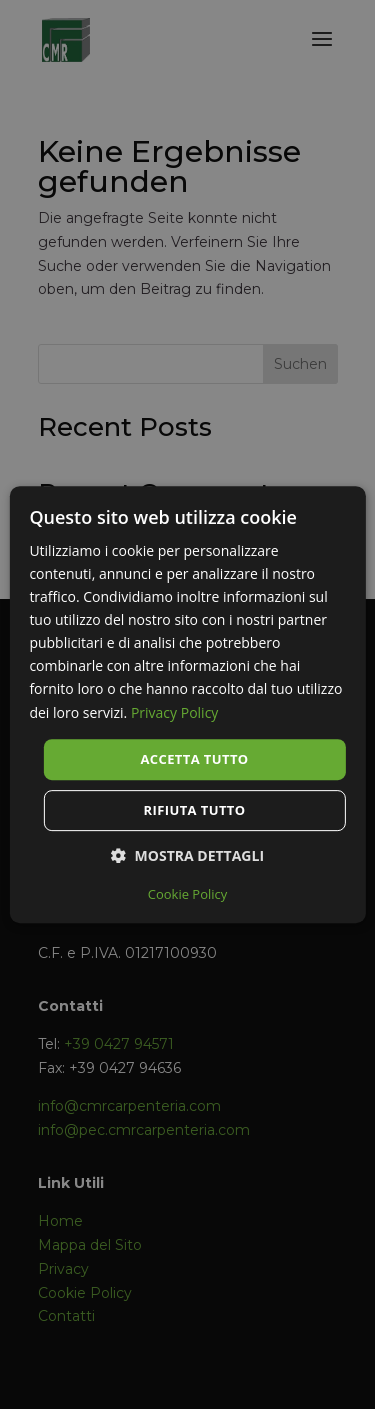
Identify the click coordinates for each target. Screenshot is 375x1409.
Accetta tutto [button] (194, 759)
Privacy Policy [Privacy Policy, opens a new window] (174, 712)
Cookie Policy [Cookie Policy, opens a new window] (188, 894)
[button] (187, 855)
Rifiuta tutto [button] (195, 810)
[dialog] (187, 704)
